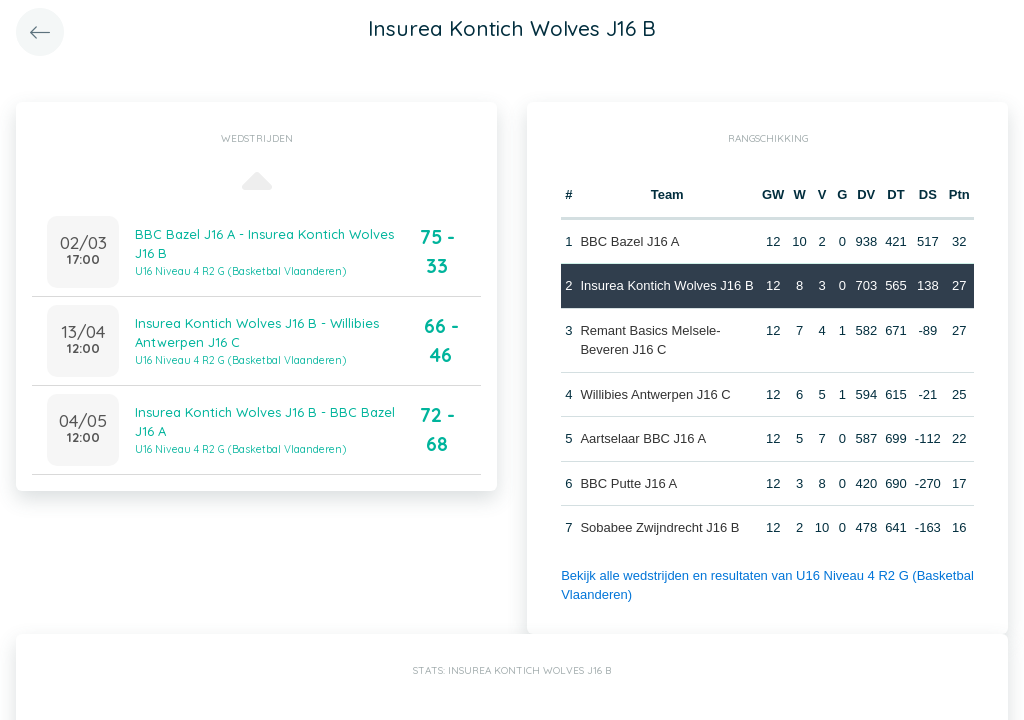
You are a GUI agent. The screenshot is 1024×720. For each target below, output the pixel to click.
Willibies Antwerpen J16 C (655, 394)
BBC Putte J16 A (628, 483)
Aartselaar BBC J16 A (643, 438)
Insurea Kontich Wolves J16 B (666, 285)
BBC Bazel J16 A (629, 241)
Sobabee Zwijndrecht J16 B (659, 527)
